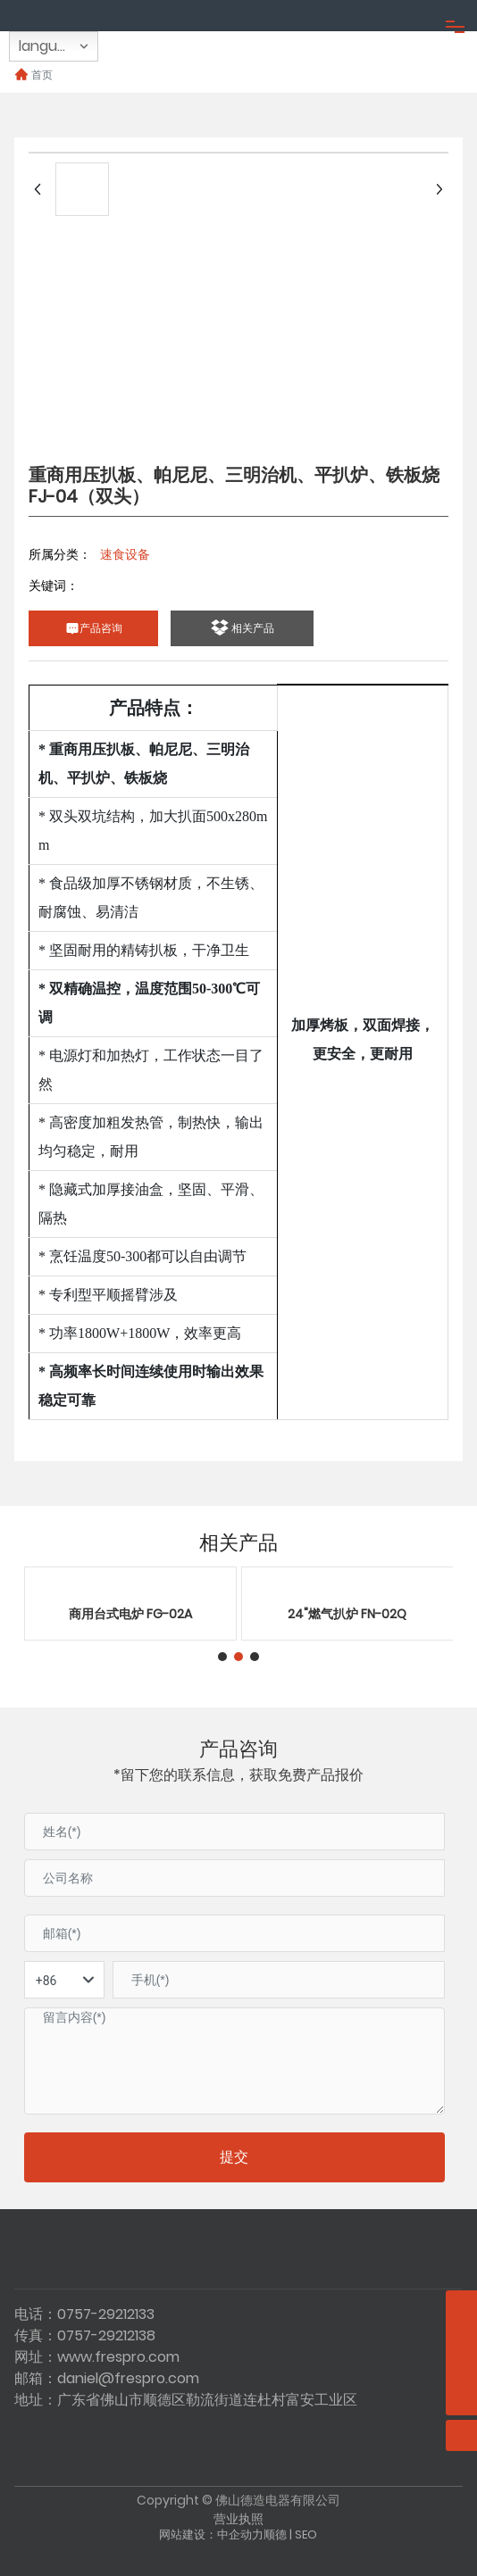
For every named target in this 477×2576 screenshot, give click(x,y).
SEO (306, 2534)
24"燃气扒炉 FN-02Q (347, 1614)
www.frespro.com (118, 2357)
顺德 (275, 2534)
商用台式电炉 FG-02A (130, 1614)
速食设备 (125, 554)
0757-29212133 (106, 2314)
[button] (222, 1656)
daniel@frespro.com (128, 2378)
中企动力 (240, 2534)
